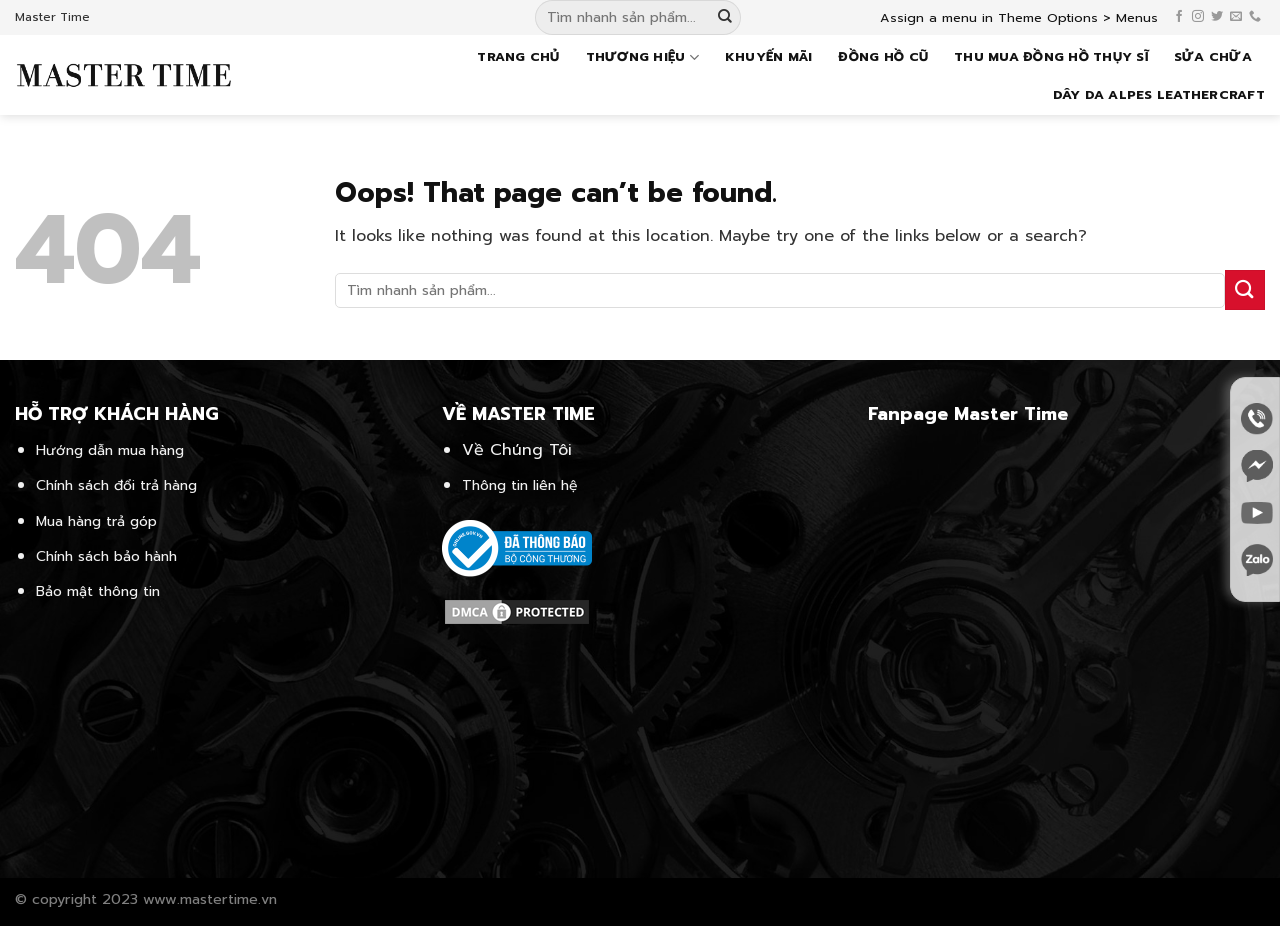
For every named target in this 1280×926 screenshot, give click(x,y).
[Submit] (725, 18)
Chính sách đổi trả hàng (116, 485)
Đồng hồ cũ (883, 56)
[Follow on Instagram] (1198, 17)
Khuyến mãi (769, 56)
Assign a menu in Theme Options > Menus (1019, 17)
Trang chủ (518, 56)
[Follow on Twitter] (1217, 17)
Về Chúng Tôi (517, 450)
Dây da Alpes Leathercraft (1159, 94)
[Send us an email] (1236, 17)
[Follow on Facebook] (1179, 17)
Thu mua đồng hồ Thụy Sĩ (1051, 56)
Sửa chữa (1213, 56)
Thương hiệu (642, 57)
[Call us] (1255, 17)
